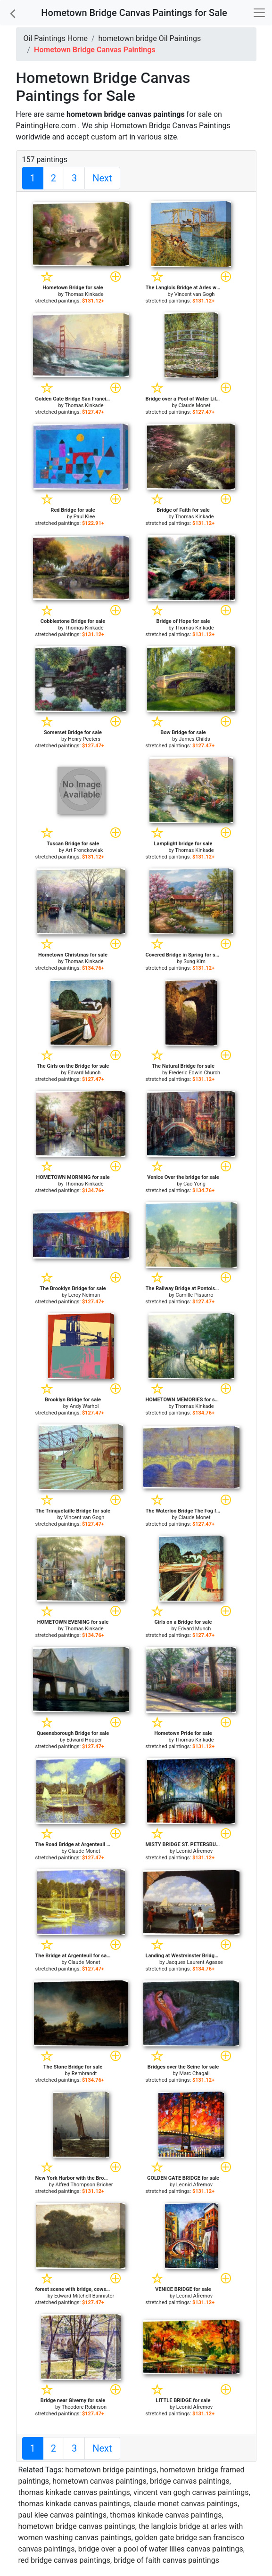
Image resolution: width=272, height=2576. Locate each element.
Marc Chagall (194, 2073)
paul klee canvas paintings (62, 2515)
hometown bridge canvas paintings (76, 2526)
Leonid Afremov (194, 1851)
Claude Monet (195, 405)
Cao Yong (194, 1184)
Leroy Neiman (84, 1295)
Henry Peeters (84, 739)
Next (102, 178)
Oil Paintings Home (56, 38)
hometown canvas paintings (99, 2481)
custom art (109, 136)
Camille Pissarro (195, 1295)
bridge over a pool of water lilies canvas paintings (160, 2548)
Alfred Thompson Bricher (84, 2185)
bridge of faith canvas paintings (166, 2560)
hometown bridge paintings (111, 2469)
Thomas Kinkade (84, 294)
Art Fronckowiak (84, 850)
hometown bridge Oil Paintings (150, 38)
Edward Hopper (84, 1740)
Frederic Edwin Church (194, 1073)
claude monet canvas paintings (185, 2503)
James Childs (194, 739)
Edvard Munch (84, 1073)
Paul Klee (84, 517)
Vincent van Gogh (194, 294)
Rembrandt (84, 2073)
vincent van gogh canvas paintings (190, 2492)
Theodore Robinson (84, 2407)
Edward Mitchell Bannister (84, 2296)
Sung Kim (194, 961)
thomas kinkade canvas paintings (74, 2492)
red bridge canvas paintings (64, 2560)
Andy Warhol (84, 1406)
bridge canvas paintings (190, 2481)
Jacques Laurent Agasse (194, 1962)
